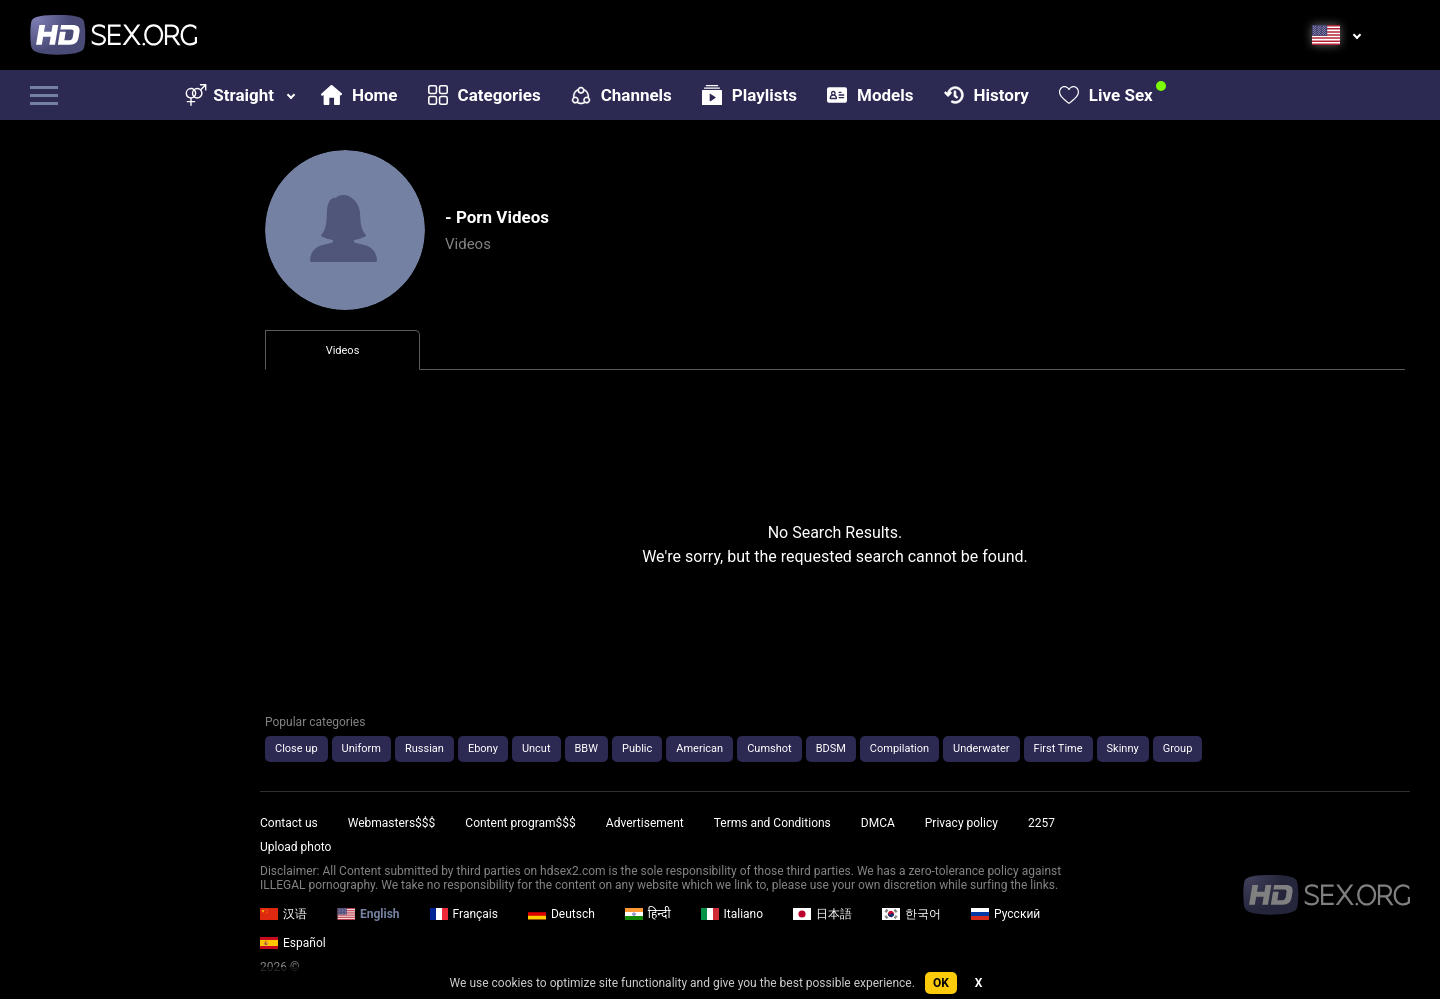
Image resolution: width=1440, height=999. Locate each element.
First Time (1058, 748)
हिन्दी (648, 914)
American (699, 748)
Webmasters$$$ (392, 823)
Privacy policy (961, 823)
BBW (586, 748)
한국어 (911, 914)
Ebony (483, 748)
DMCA (878, 823)
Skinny (1123, 748)
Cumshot (769, 748)
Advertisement (645, 823)
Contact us (289, 823)
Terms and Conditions (772, 823)
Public (637, 748)
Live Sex (1106, 95)
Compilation (899, 748)
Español (293, 943)
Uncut (536, 748)
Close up (296, 748)
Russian (424, 748)
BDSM (831, 748)
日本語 (822, 914)
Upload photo (295, 847)
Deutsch (561, 914)
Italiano (732, 914)
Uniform (361, 748)
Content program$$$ (520, 823)
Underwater (981, 748)
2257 (1041, 823)
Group (1178, 748)
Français (464, 914)
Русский (1005, 914)
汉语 (283, 914)
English (368, 914)
